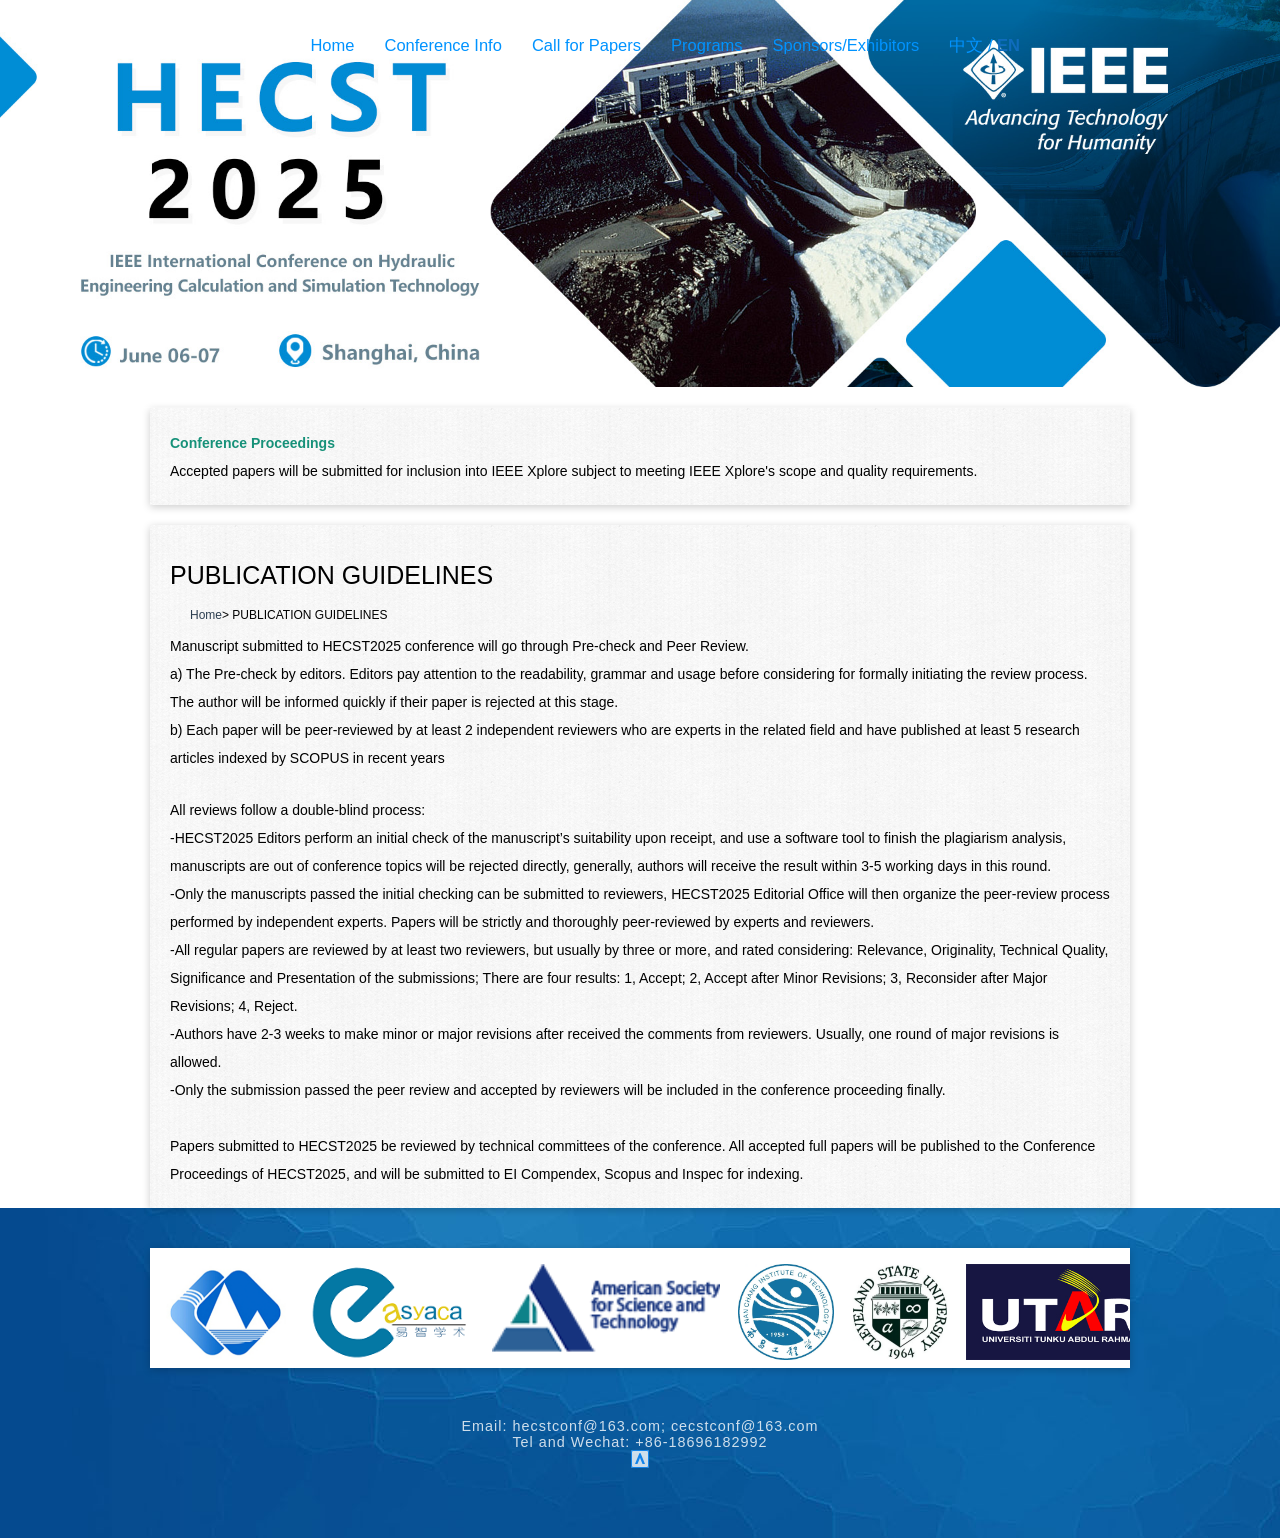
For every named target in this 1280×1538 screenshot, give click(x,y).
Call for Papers (586, 45)
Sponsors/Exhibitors (846, 45)
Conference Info (442, 45)
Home (332, 45)
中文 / (984, 45)
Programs (707, 45)
